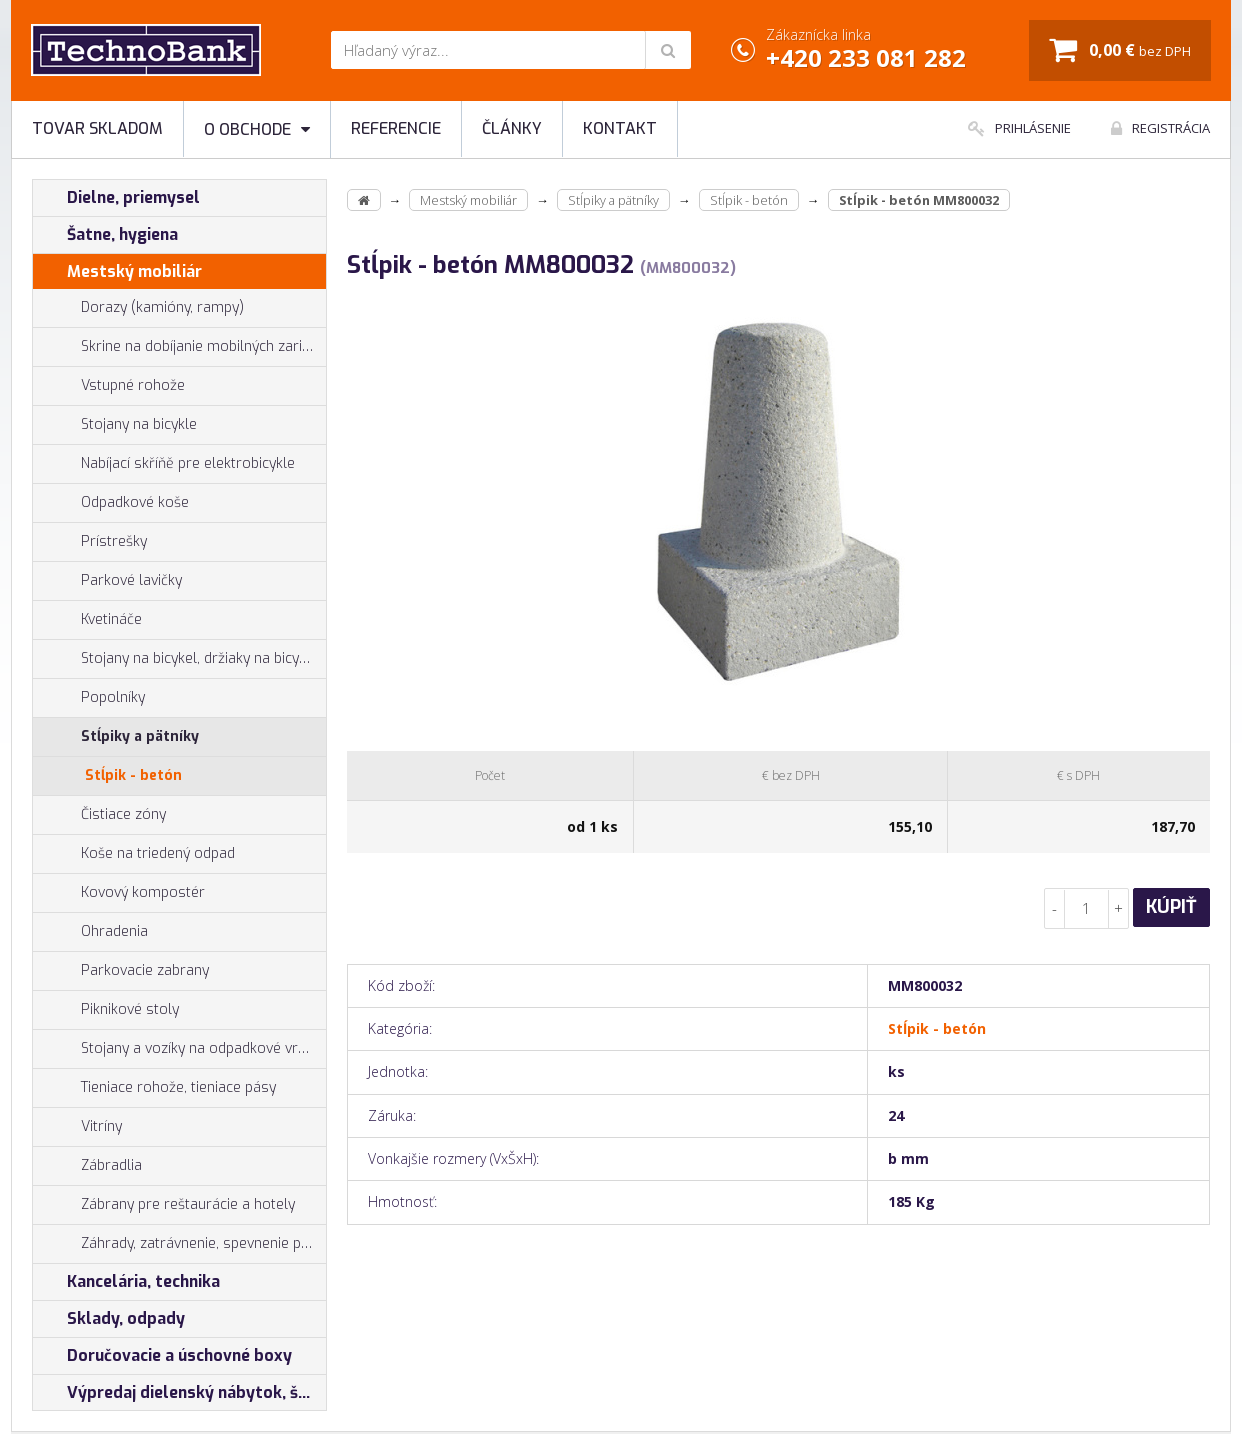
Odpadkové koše (111, 503)
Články (512, 128)
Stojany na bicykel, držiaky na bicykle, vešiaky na (179, 659)
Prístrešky (90, 542)
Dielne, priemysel (116, 198)
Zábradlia (87, 1166)
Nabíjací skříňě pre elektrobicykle (188, 463)
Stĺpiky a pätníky (116, 737)
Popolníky (89, 698)
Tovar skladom (97, 128)
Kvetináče (87, 620)
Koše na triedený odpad (134, 854)
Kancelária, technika (126, 1282)
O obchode (257, 129)
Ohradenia (90, 932)
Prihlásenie (1019, 128)
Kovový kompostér (119, 893)
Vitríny (77, 1127)
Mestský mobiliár (117, 272)
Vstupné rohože (109, 386)
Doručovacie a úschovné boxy (162, 1356)
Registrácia (1160, 128)
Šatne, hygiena (105, 235)
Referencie (396, 128)
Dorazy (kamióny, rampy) (138, 308)
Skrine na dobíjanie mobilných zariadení (179, 347)
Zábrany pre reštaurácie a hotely (164, 1205)
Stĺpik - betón (133, 775)
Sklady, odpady (109, 1319)
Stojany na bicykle (115, 425)
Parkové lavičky (107, 581)
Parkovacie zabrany (121, 971)
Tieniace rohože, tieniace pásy (154, 1088)
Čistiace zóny (99, 815)
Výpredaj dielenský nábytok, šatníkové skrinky (179, 1393)
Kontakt (620, 128)
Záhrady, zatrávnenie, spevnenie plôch (179, 1244)
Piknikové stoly (106, 1010)
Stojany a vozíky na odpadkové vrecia (178, 1049)
